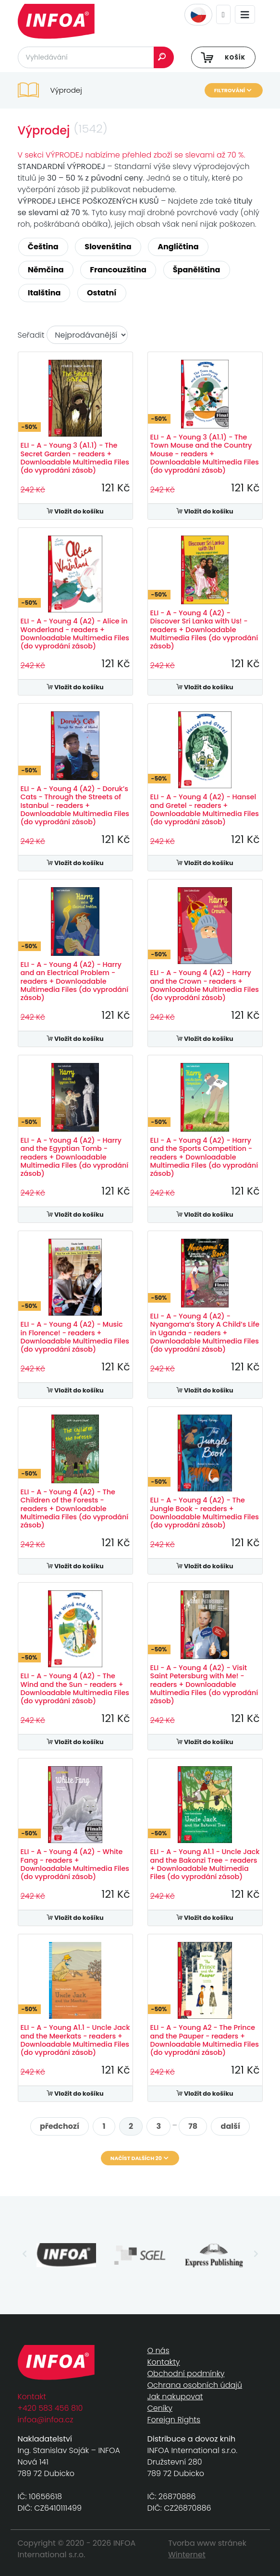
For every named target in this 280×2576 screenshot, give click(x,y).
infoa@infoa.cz (45, 2419)
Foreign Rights (174, 2419)
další (231, 2126)
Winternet (187, 2554)
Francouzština (118, 269)
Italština (44, 292)
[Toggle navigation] (245, 14)
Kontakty (163, 2362)
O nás (158, 2350)
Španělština (196, 269)
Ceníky (159, 2408)
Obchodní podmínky (186, 2373)
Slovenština (108, 246)
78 (192, 2126)
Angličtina (178, 246)
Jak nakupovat (175, 2396)
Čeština (43, 246)
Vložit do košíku (75, 511)
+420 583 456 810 (50, 2408)
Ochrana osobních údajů (195, 2385)
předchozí (59, 2126)
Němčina (46, 269)
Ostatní (101, 292)
